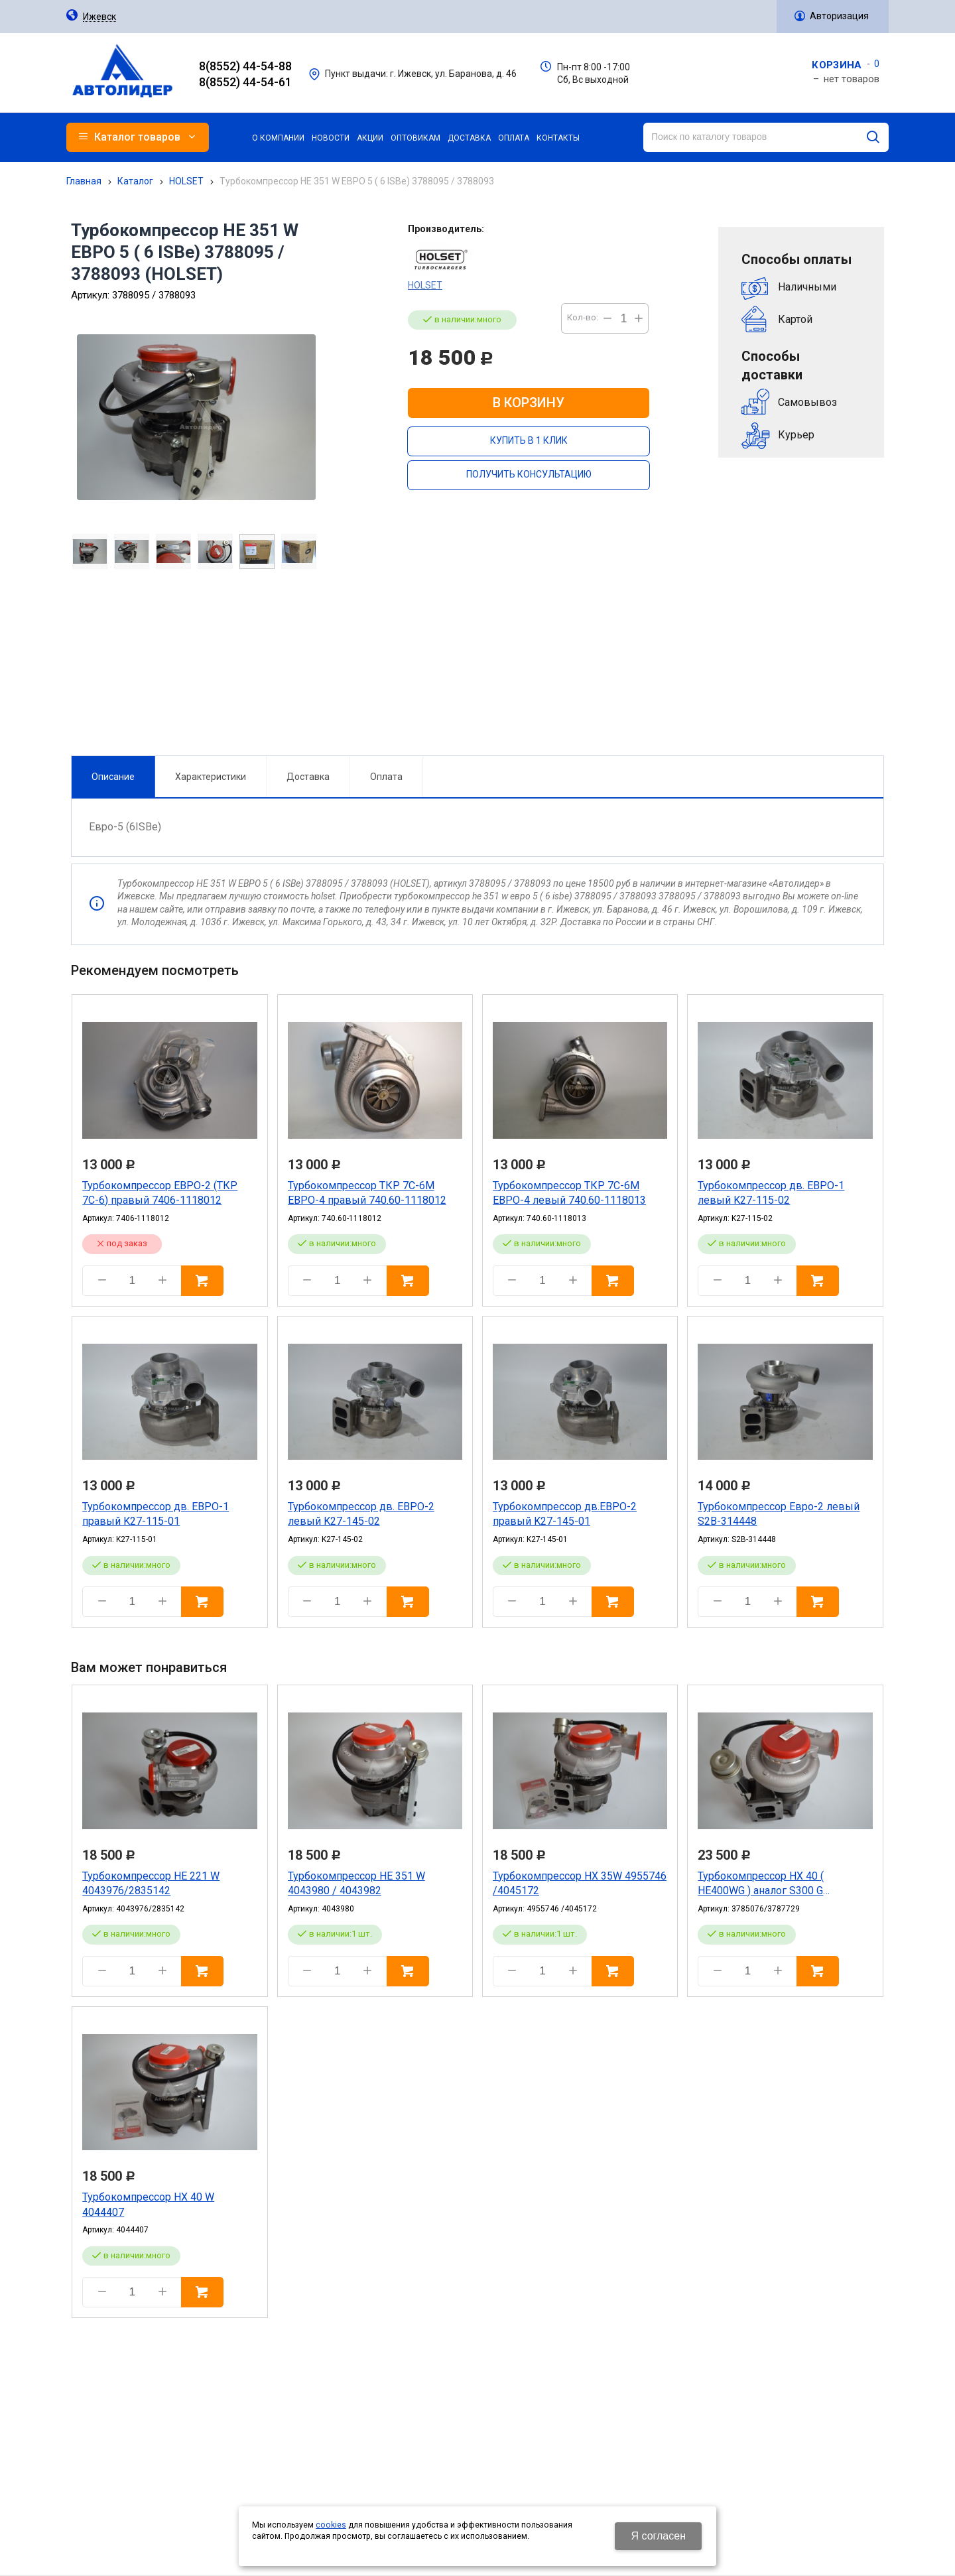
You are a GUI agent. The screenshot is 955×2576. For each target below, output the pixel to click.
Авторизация (839, 16)
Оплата (381, 618)
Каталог (135, 181)
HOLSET (186, 181)
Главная (83, 181)
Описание (108, 618)
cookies (331, 2525)
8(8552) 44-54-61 (245, 82)
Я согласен (658, 2536)
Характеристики (205, 618)
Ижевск (99, 17)
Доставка (303, 618)
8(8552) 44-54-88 (245, 66)
